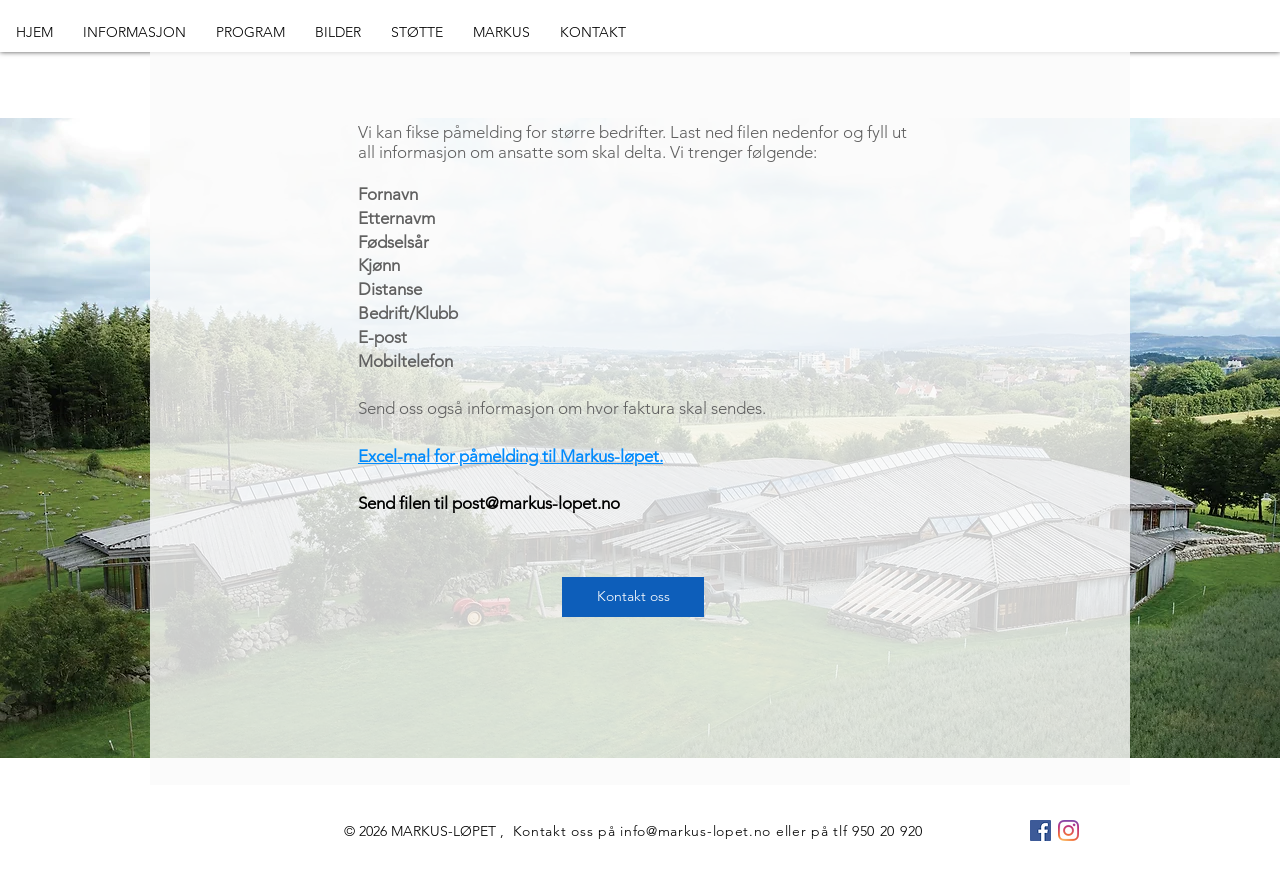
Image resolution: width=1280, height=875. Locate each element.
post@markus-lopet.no (536, 503)
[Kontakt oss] (633, 597)
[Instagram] (1068, 830)
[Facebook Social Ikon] (1040, 830)
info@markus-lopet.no (695, 831)
